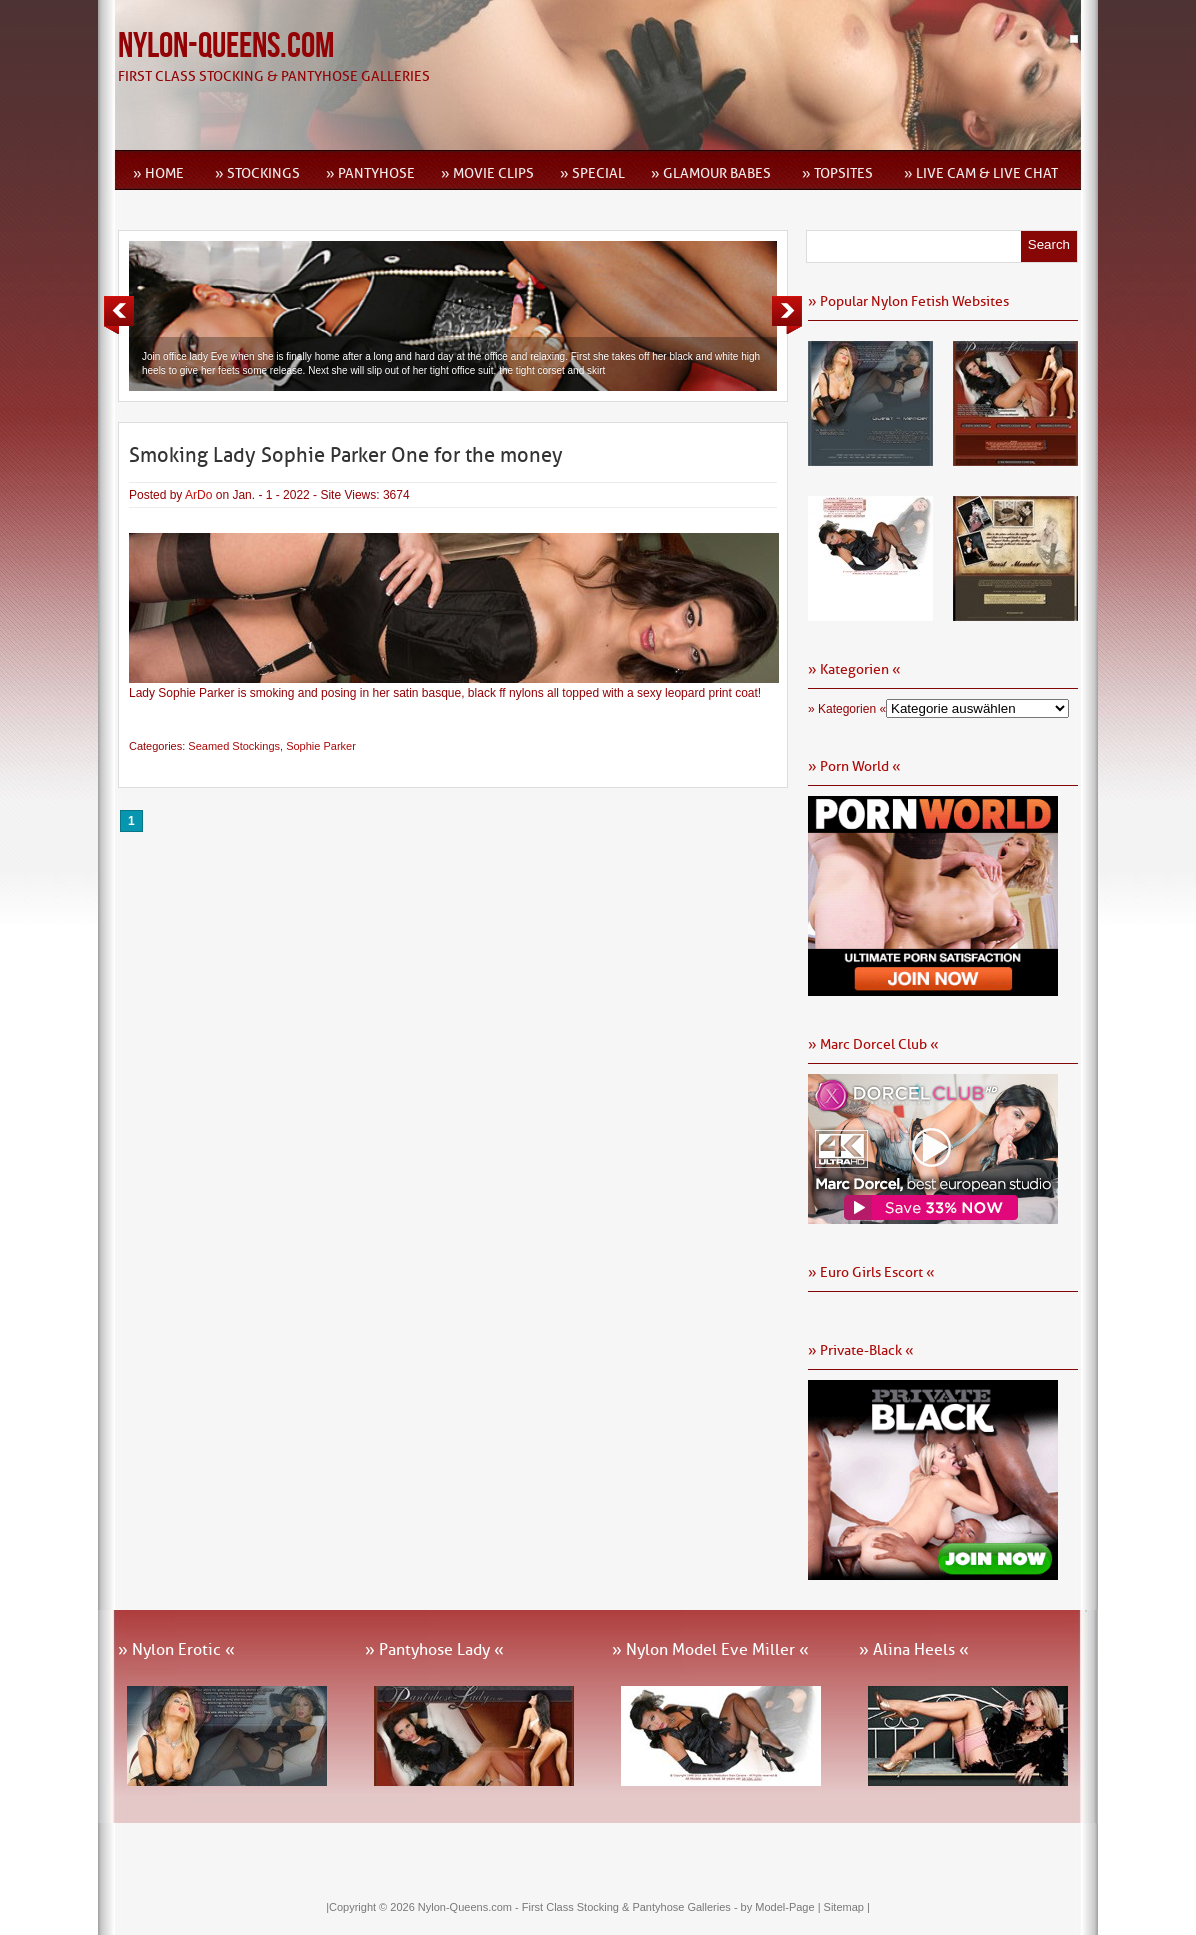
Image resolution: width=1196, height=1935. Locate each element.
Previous (119, 315)
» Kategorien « (847, 709)
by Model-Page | (782, 1907)
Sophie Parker (321, 746)
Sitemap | (847, 1907)
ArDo (198, 495)
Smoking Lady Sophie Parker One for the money (346, 455)
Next (787, 315)
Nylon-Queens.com (226, 46)
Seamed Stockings (234, 746)
